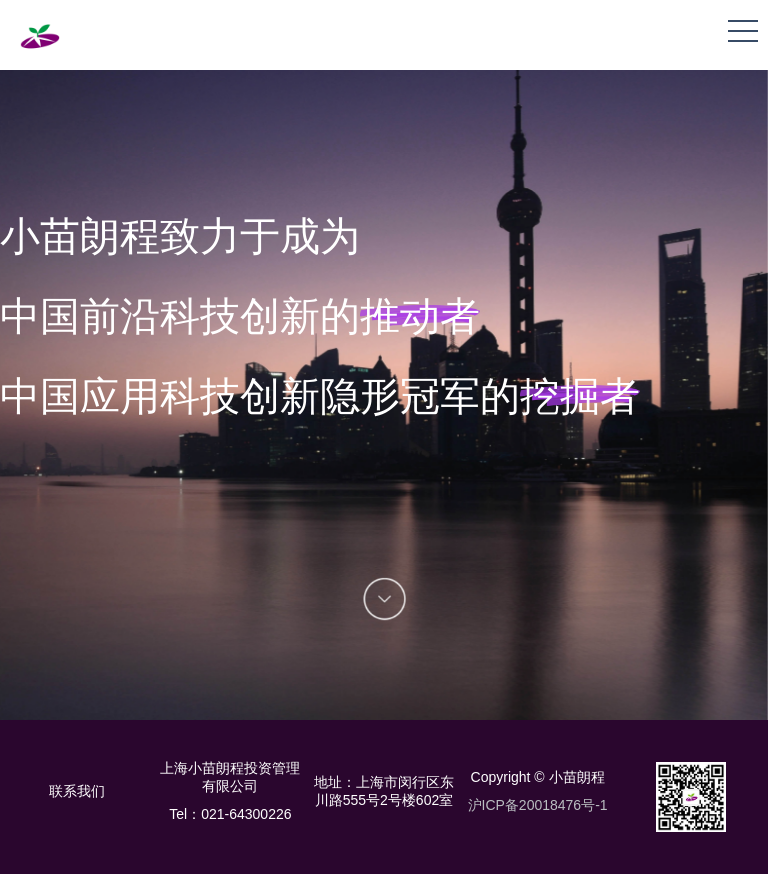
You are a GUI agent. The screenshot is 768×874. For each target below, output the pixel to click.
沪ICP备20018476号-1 (538, 805)
